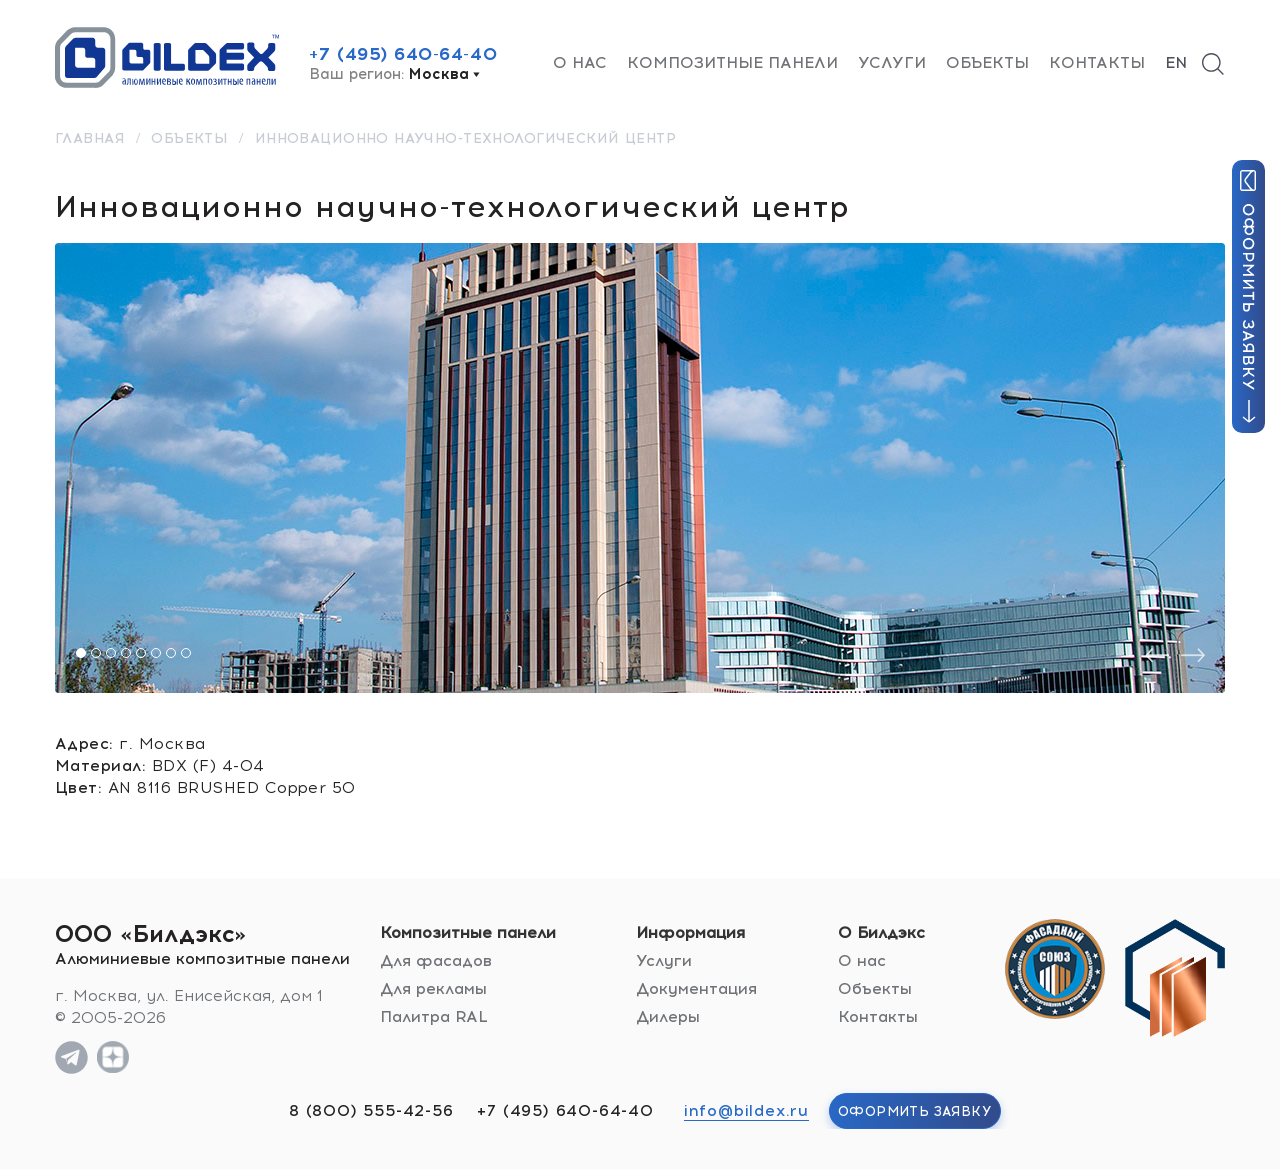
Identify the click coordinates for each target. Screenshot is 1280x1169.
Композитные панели (732, 62)
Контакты (1097, 62)
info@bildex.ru (746, 1110)
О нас (580, 62)
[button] (81, 653)
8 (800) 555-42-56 (371, 1110)
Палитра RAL (434, 1016)
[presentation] (1157, 655)
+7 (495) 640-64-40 (403, 54)
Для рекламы (433, 988)
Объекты (987, 62)
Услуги (892, 62)
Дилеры (668, 1016)
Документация (696, 988)
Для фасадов (436, 960)
